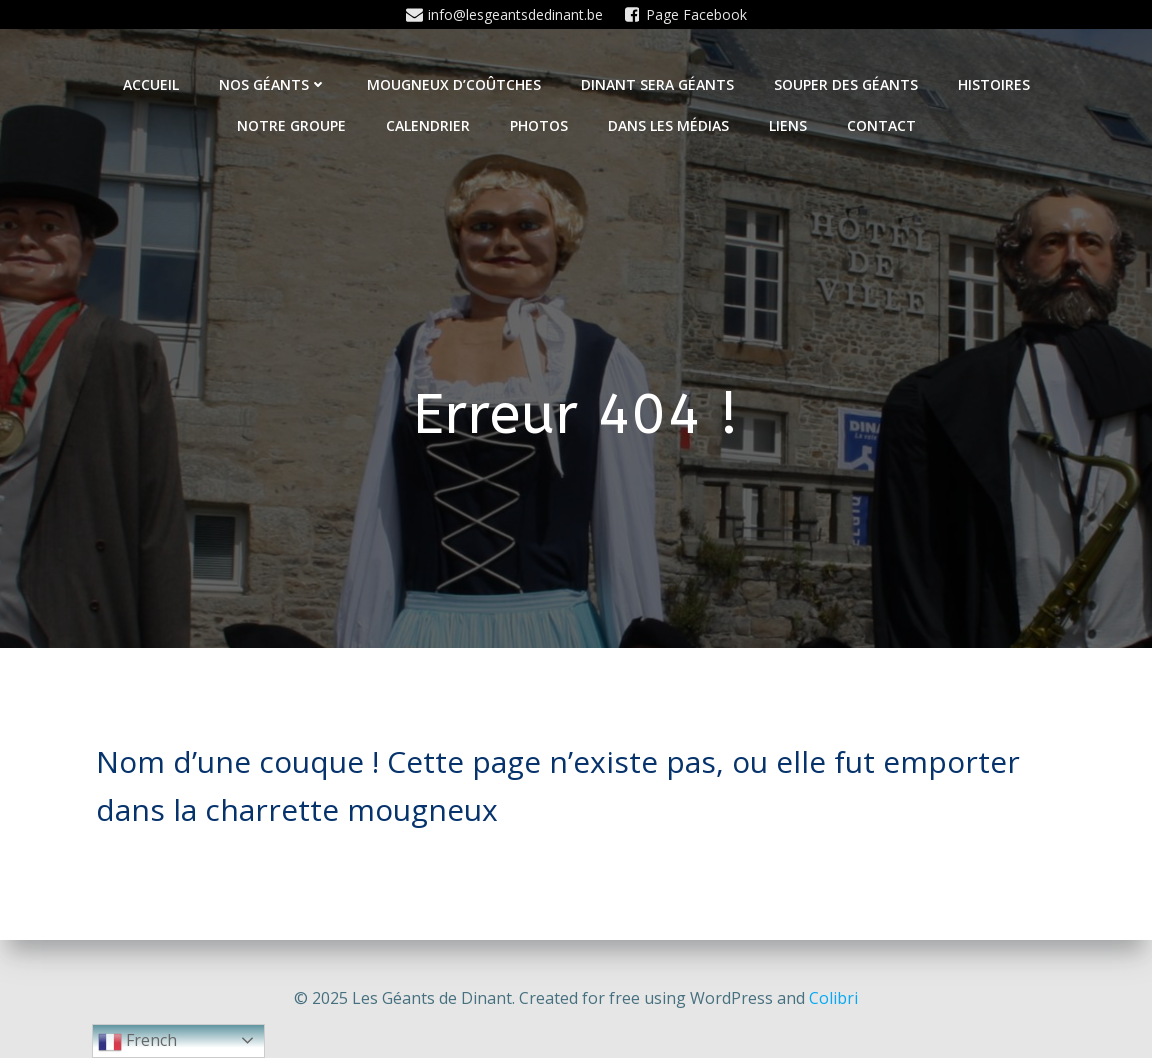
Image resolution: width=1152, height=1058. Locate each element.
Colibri (833, 998)
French (137, 1041)
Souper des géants (846, 84)
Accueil (151, 84)
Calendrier (428, 125)
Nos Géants (273, 84)
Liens (788, 125)
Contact (881, 125)
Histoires (994, 84)
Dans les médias (668, 125)
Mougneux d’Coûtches (454, 84)
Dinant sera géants (657, 84)
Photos (539, 125)
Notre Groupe (291, 125)
